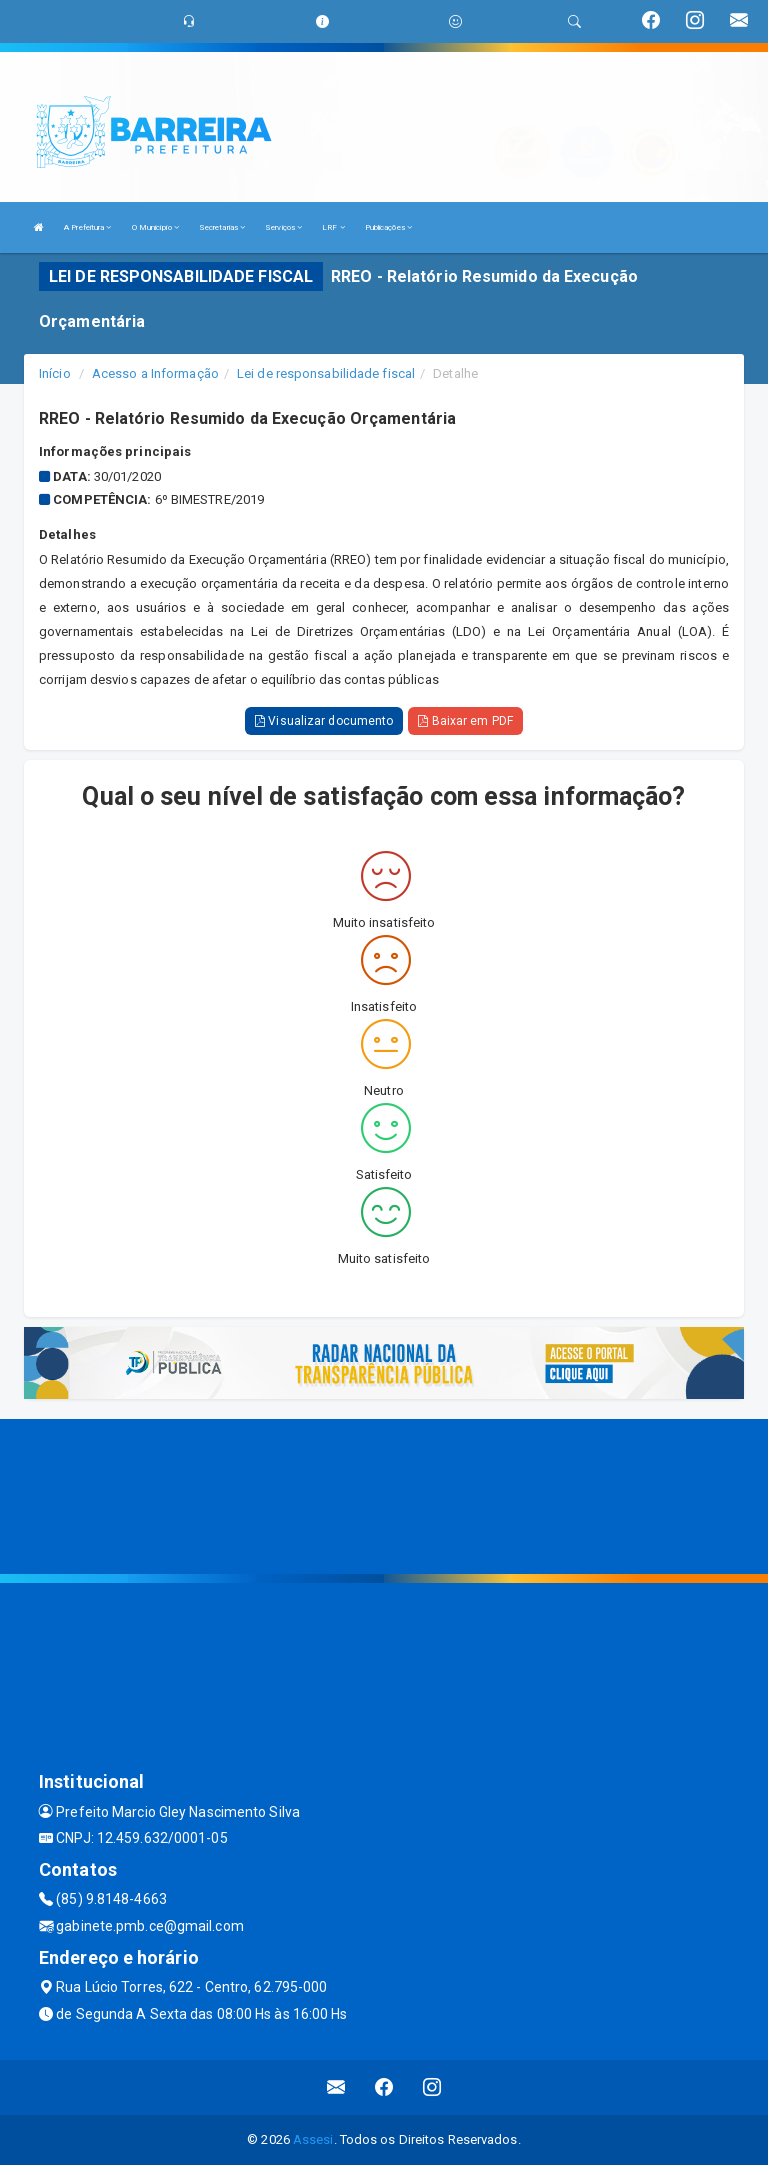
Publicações (388, 227)
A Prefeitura (87, 227)
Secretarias (222, 227)
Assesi (313, 2139)
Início (55, 373)
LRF (333, 227)
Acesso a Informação (155, 373)
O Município (155, 227)
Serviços (283, 227)
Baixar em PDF (465, 721)
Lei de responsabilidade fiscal (326, 373)
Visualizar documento (324, 721)
